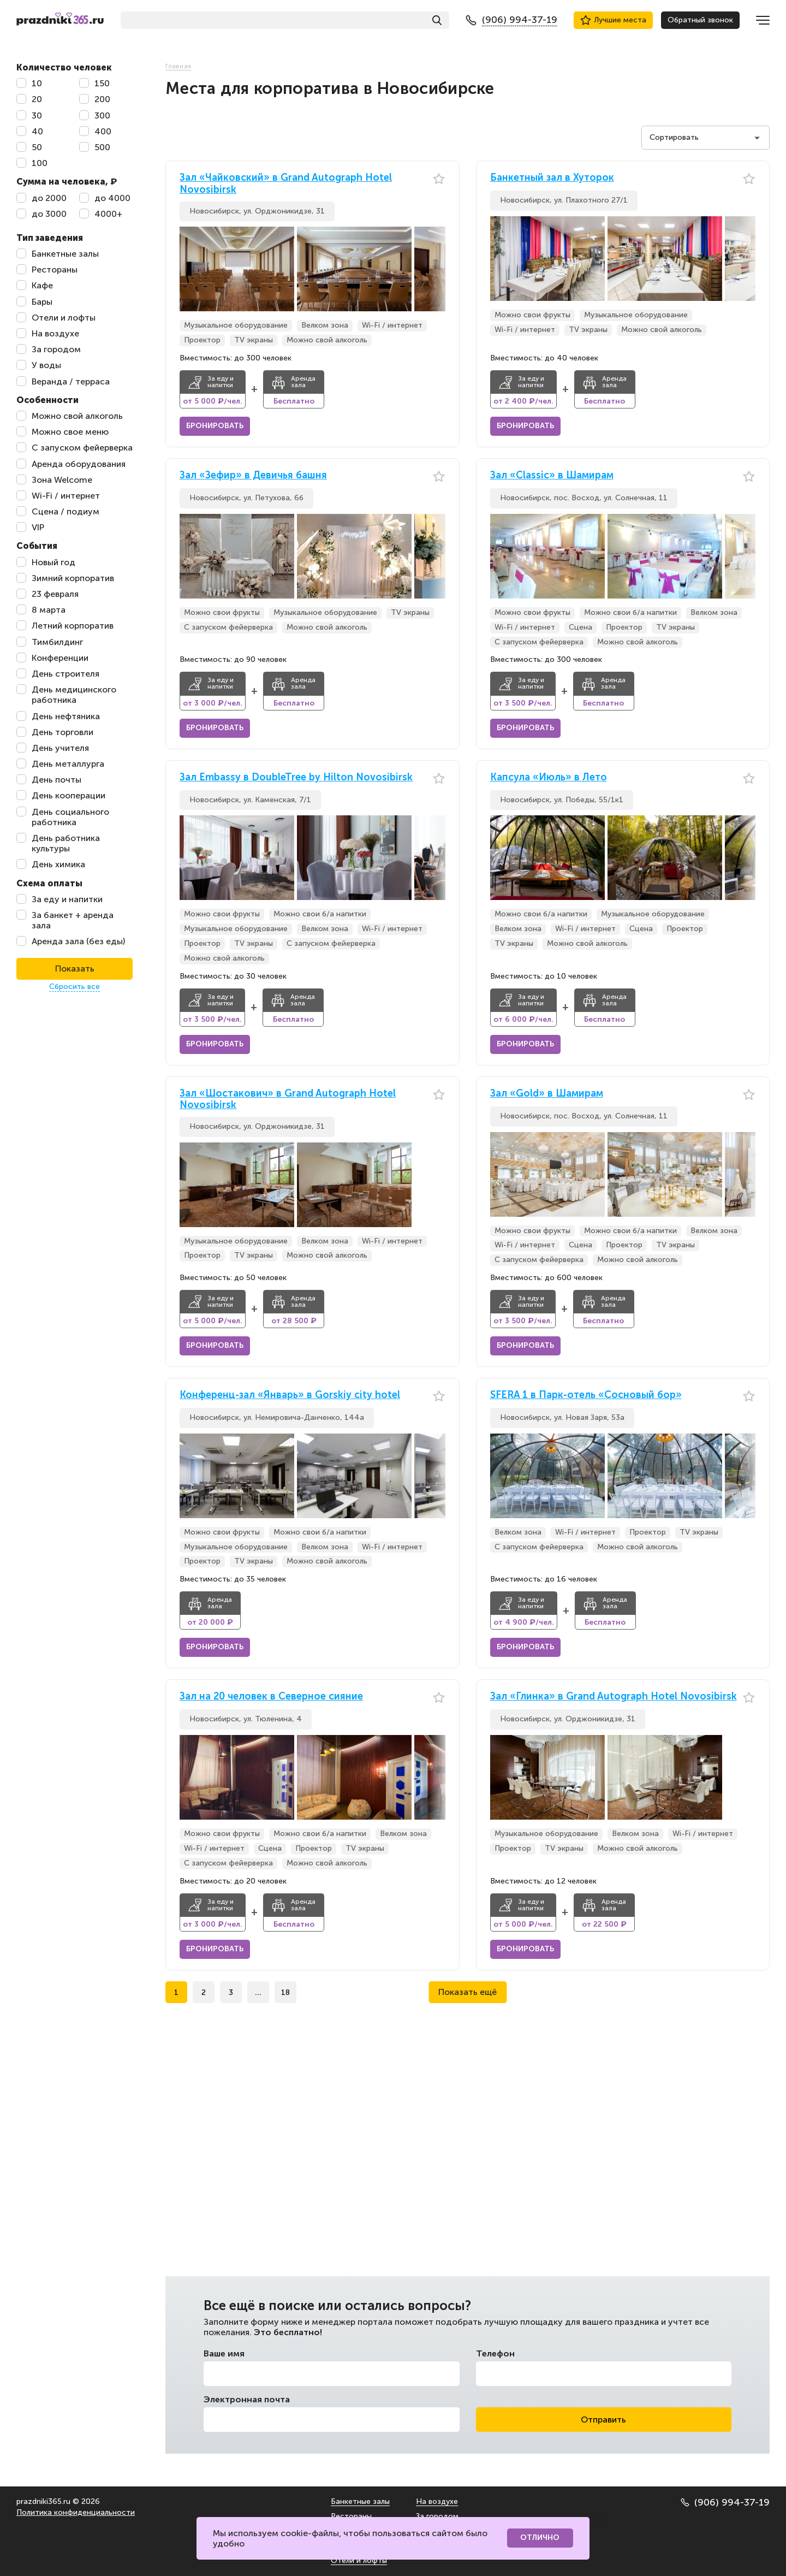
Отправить (603, 2419)
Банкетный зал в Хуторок (552, 177)
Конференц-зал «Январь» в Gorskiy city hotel (290, 1395)
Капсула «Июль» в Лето (548, 777)
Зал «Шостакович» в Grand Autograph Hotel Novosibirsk (288, 1099)
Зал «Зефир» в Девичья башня (253, 475)
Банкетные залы (360, 2501)
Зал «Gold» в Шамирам (546, 1093)
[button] (437, 269)
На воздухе (437, 2501)
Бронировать (214, 425)
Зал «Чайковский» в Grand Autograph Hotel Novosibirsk (286, 184)
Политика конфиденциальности (75, 2512)
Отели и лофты (359, 2560)
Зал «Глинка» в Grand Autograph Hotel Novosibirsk (613, 1696)
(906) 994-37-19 (725, 2502)
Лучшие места (613, 20)
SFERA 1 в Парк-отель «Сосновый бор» (586, 1395)
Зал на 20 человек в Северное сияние (271, 1696)
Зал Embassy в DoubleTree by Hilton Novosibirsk (296, 777)
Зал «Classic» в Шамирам (552, 475)
